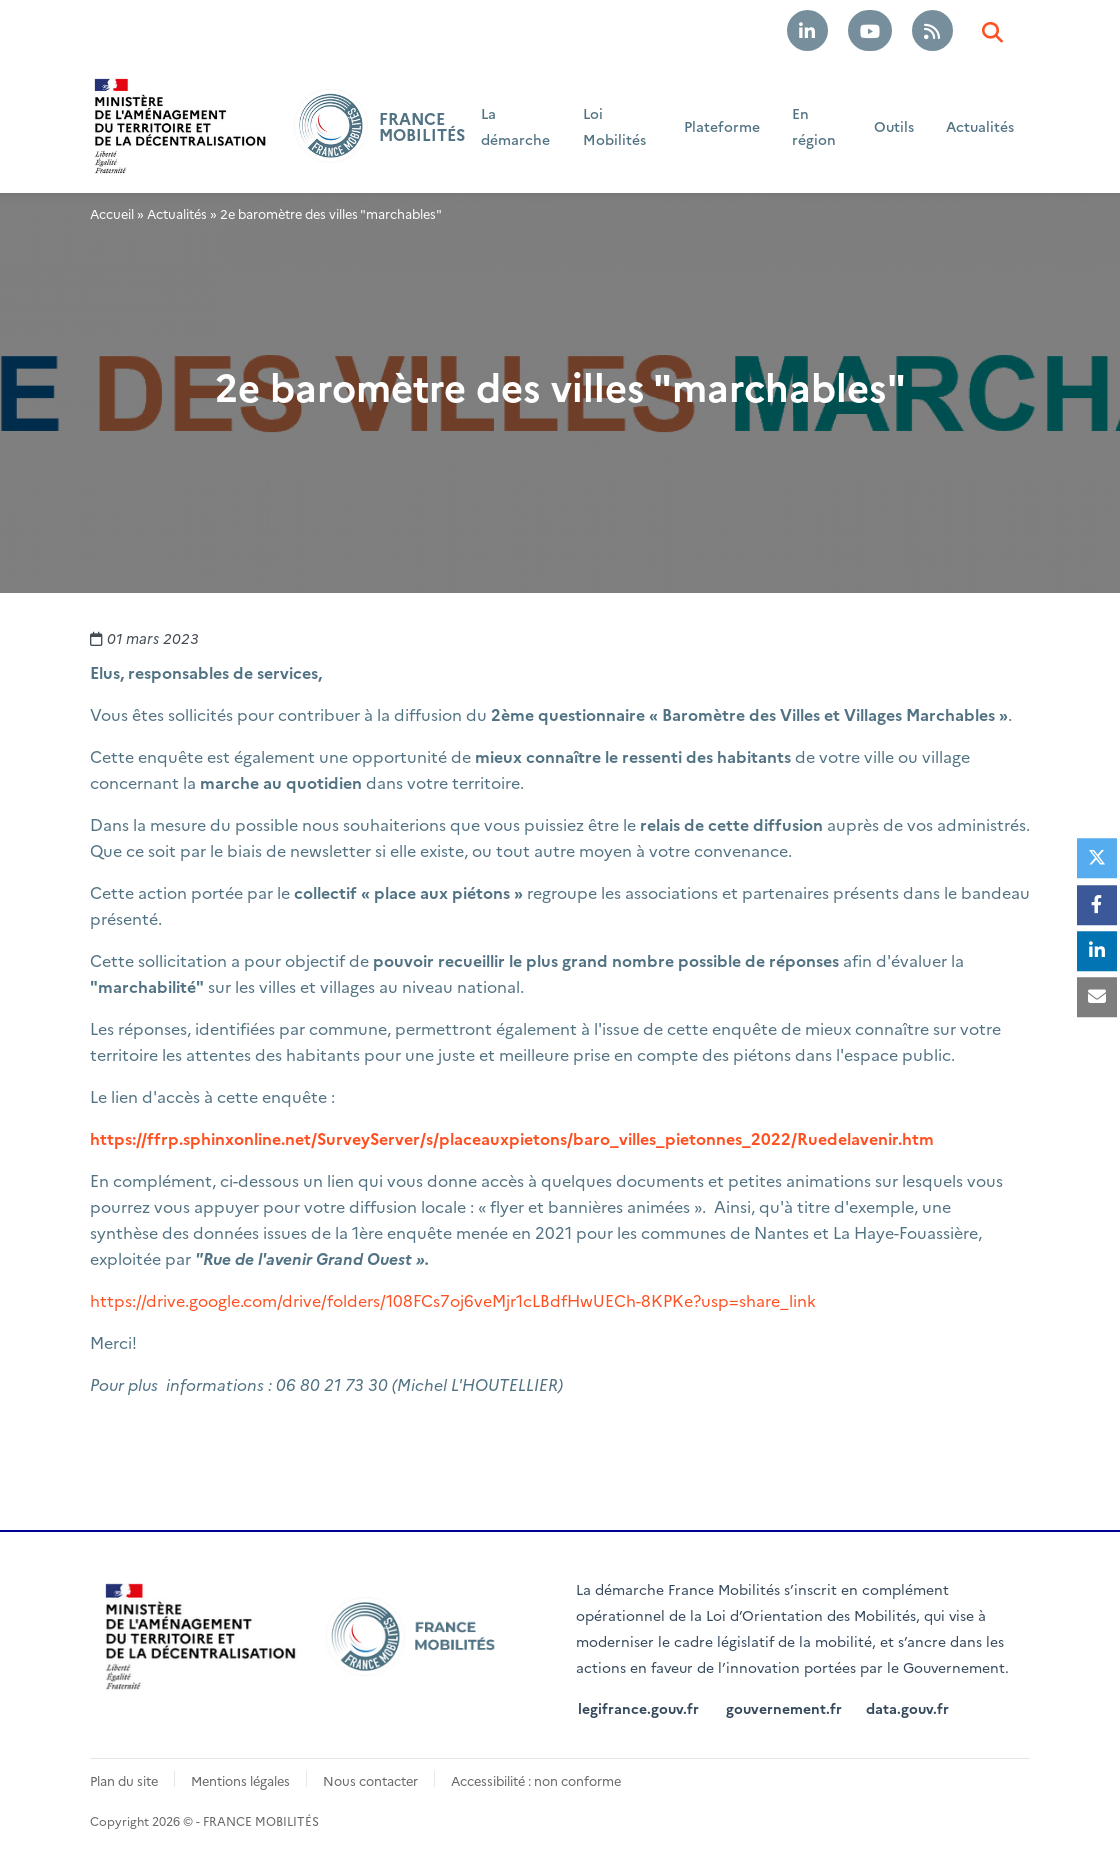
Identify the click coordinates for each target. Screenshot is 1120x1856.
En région (814, 126)
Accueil (112, 213)
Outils (894, 126)
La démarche (515, 126)
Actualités (980, 126)
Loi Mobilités (614, 126)
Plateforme (722, 126)
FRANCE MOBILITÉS (422, 126)
